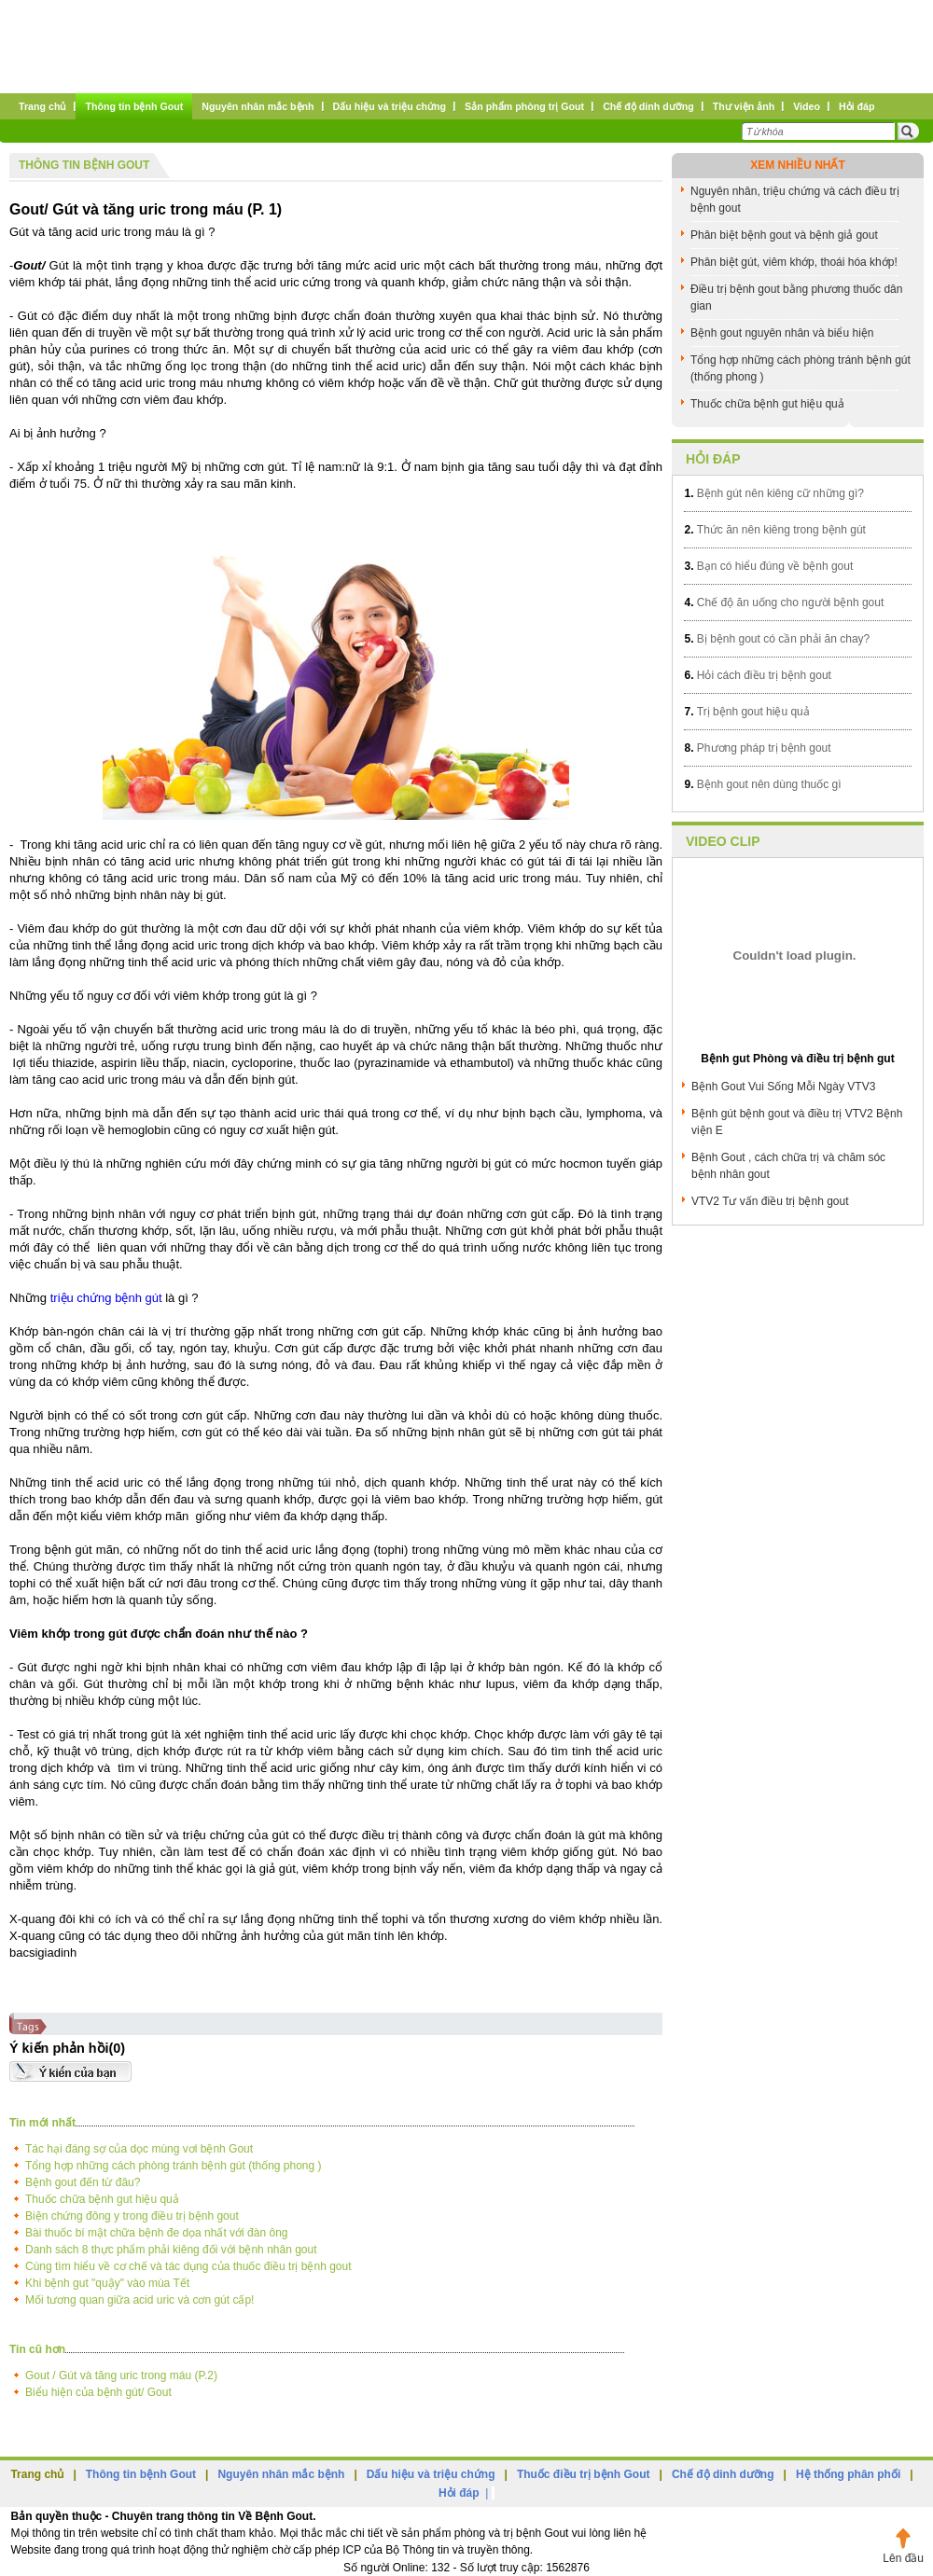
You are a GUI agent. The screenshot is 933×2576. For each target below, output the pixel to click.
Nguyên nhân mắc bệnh (280, 2474)
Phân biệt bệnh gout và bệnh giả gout (784, 235)
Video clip (723, 841)
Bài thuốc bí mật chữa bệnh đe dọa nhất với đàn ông (156, 2232)
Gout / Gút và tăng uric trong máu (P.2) (121, 2375)
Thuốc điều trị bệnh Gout (583, 2474)
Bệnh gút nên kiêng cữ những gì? (773, 493)
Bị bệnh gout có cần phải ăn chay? (777, 638)
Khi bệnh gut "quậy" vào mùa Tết (107, 2283)
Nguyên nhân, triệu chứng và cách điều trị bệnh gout (794, 200)
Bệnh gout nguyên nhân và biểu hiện (781, 332)
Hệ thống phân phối (848, 2474)
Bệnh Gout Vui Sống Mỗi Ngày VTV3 (783, 1086)
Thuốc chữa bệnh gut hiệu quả (102, 2199)
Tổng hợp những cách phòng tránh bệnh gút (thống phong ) (173, 2165)
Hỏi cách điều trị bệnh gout (757, 675)
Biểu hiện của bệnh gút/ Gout (98, 2392)
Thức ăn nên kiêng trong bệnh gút (774, 529)
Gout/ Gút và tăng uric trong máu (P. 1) (145, 209)
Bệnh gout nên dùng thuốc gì (762, 784)
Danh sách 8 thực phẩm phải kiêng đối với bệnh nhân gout (171, 2249)
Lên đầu (903, 2558)
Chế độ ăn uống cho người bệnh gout (784, 602)
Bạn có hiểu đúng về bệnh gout (768, 566)
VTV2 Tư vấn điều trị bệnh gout (770, 1201)
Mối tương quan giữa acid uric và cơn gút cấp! (139, 2299)
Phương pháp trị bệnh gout (757, 748)
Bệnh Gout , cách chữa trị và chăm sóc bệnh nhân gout (788, 1166)
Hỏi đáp (713, 458)
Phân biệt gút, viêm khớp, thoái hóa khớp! (794, 262)
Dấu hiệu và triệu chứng (431, 2474)
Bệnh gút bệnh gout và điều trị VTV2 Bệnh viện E (796, 1122)
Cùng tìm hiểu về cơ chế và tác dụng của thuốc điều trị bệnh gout (188, 2266)
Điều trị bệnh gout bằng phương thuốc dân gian (796, 297)
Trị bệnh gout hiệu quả (746, 711)
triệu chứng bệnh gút (106, 1298)
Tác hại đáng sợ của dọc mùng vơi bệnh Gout (139, 2148)
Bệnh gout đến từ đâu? (82, 2182)
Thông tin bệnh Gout (84, 165)
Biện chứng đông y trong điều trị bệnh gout (132, 2216)
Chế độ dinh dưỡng (723, 2474)
